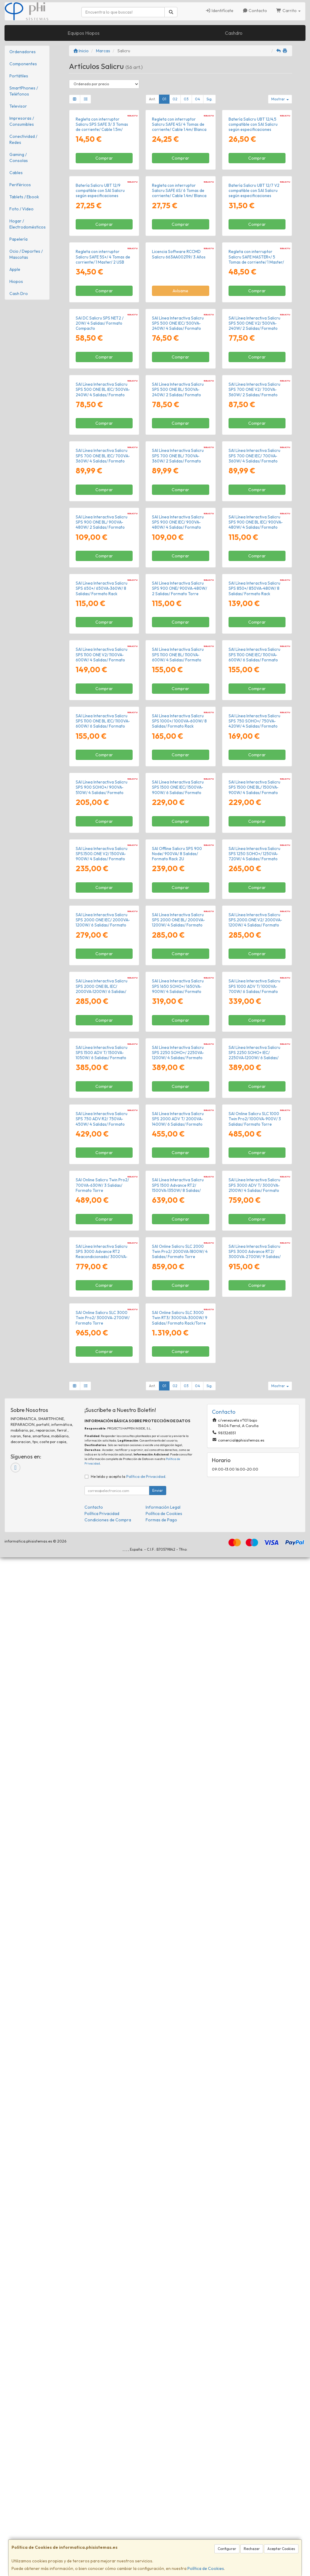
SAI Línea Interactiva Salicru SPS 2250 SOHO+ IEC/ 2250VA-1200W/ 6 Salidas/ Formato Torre (254, 1859)
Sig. (209, 99)
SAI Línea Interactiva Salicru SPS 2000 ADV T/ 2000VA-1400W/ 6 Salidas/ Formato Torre (178, 1979)
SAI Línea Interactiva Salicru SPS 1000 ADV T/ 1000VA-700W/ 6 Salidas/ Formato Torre (254, 1739)
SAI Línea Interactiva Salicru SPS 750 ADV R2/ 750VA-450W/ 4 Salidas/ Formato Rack (101, 1979)
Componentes (23, 64)
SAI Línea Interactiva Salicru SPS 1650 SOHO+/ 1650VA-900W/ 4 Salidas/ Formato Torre (178, 1739)
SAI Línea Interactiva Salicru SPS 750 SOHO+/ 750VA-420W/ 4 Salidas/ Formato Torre (254, 1260)
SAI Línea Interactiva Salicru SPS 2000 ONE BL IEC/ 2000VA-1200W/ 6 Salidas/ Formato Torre (101, 1739)
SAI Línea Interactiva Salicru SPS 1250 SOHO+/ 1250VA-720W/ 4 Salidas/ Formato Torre (254, 1499)
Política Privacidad (101, 2532)
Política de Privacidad (145, 2495)
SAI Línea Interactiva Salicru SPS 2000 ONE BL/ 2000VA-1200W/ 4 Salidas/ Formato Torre (178, 1619)
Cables (16, 172)
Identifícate (219, 10)
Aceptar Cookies (281, 2548)
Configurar (227, 2548)
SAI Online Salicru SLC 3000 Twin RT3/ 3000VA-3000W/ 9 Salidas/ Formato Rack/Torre (179, 2336)
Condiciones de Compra (107, 2538)
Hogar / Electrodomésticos (27, 224)
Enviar (157, 2509)
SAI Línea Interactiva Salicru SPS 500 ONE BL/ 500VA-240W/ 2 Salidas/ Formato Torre (178, 660)
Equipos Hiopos (84, 33)
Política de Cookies (205, 2568)
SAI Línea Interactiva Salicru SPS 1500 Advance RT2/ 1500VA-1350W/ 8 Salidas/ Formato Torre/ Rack (178, 2099)
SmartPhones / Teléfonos (23, 91)
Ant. (152, 99)
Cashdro (233, 33)
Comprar (104, 211)
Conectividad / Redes (23, 139)
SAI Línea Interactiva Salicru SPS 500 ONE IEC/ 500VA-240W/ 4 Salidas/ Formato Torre (178, 540)
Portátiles (18, 76)
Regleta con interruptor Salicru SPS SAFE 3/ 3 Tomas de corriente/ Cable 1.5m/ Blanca (102, 180)
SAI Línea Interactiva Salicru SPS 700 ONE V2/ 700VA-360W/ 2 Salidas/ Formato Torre (254, 660)
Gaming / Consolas (18, 157)
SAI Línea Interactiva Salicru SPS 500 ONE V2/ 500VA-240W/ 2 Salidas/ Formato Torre (254, 540)
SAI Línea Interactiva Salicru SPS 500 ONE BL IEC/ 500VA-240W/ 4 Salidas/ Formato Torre (103, 660)
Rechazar (252, 2548)
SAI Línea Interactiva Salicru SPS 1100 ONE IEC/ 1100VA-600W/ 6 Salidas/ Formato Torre (254, 1140)
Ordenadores (22, 51)
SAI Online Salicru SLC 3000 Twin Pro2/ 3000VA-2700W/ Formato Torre (103, 2336)
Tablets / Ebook (24, 197)
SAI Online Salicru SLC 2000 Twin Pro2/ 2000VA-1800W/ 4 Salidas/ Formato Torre (180, 2216)
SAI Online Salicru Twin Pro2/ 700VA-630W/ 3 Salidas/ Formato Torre (102, 2096)
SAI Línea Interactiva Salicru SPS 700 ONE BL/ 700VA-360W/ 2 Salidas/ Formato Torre (178, 780)
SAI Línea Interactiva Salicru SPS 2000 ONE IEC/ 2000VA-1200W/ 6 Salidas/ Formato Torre (103, 1619)
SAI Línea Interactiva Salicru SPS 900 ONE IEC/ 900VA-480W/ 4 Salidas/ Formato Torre (178, 900)
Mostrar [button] (280, 99)
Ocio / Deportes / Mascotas (26, 254)
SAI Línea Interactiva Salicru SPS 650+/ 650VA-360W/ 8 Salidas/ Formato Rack (101, 1017)
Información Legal (163, 2526)
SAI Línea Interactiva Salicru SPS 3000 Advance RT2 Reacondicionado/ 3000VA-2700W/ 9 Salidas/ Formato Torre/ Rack (101, 2222)
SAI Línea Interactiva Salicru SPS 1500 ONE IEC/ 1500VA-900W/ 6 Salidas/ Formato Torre (178, 1379)
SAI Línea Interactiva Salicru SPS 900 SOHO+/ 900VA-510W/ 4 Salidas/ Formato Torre (101, 1379)
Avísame (180, 451)
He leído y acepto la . (128, 2495)
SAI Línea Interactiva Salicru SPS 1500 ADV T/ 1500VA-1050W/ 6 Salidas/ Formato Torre (101, 1859)
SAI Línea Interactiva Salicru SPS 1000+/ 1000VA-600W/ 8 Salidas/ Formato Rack (179, 1257)
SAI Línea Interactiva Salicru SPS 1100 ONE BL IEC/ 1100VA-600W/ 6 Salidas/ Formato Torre (103, 1260)
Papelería (18, 239)
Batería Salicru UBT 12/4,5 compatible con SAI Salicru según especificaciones (253, 178)
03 (186, 99)
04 (197, 99)
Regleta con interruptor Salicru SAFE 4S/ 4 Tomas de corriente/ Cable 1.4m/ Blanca (179, 178)
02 (175, 99)
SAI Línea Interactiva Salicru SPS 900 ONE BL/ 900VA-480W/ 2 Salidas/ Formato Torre (101, 900)
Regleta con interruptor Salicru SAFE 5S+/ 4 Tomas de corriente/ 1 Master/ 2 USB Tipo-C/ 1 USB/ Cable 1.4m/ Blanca (103, 423)
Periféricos (20, 184)
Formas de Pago (161, 2538)
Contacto (254, 10)
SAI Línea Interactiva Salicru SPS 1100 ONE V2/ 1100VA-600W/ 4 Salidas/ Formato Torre (101, 1140)
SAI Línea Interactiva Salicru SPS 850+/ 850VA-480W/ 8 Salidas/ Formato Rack (254, 1017)
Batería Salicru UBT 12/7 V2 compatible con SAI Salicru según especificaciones (254, 298)
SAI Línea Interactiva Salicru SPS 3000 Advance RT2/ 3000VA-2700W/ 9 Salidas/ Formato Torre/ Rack (255, 2219)
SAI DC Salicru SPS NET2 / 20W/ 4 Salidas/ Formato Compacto (100, 537)
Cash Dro (18, 293)
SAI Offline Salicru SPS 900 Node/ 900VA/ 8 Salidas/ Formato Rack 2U (177, 1497)
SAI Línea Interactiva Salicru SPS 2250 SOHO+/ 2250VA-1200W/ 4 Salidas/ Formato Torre (178, 1859)
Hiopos (16, 281)
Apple (14, 269)
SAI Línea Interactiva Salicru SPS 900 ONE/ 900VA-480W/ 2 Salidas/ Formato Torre (179, 1017)
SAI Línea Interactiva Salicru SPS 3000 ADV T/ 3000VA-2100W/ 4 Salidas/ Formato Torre (254, 2099)
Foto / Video (21, 209)
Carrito (288, 10)
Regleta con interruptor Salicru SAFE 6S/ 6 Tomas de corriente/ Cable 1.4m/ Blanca (179, 298)
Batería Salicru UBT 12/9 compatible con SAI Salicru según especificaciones (100, 298)
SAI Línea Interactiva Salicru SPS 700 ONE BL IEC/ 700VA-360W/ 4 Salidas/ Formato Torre (103, 780)
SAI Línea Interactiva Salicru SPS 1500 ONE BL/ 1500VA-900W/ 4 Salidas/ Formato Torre (254, 1379)
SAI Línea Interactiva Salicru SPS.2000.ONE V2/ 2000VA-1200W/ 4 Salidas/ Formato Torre (255, 1619)
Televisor (18, 106)
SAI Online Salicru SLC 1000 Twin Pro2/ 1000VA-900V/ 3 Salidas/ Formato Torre (255, 1976)
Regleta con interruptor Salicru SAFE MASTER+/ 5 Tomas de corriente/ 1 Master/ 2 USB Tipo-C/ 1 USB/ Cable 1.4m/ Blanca (256, 423)
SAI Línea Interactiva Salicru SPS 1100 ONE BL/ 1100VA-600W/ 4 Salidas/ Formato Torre (178, 1140)
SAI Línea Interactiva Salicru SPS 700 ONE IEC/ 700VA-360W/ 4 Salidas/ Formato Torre (254, 780)
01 (164, 99)
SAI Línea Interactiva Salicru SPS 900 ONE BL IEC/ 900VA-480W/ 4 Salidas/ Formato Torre (256, 900)
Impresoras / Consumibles (21, 121)
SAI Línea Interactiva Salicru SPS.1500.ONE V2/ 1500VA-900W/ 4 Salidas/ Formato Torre (101, 1499)
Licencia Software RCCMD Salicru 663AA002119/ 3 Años (179, 415)
